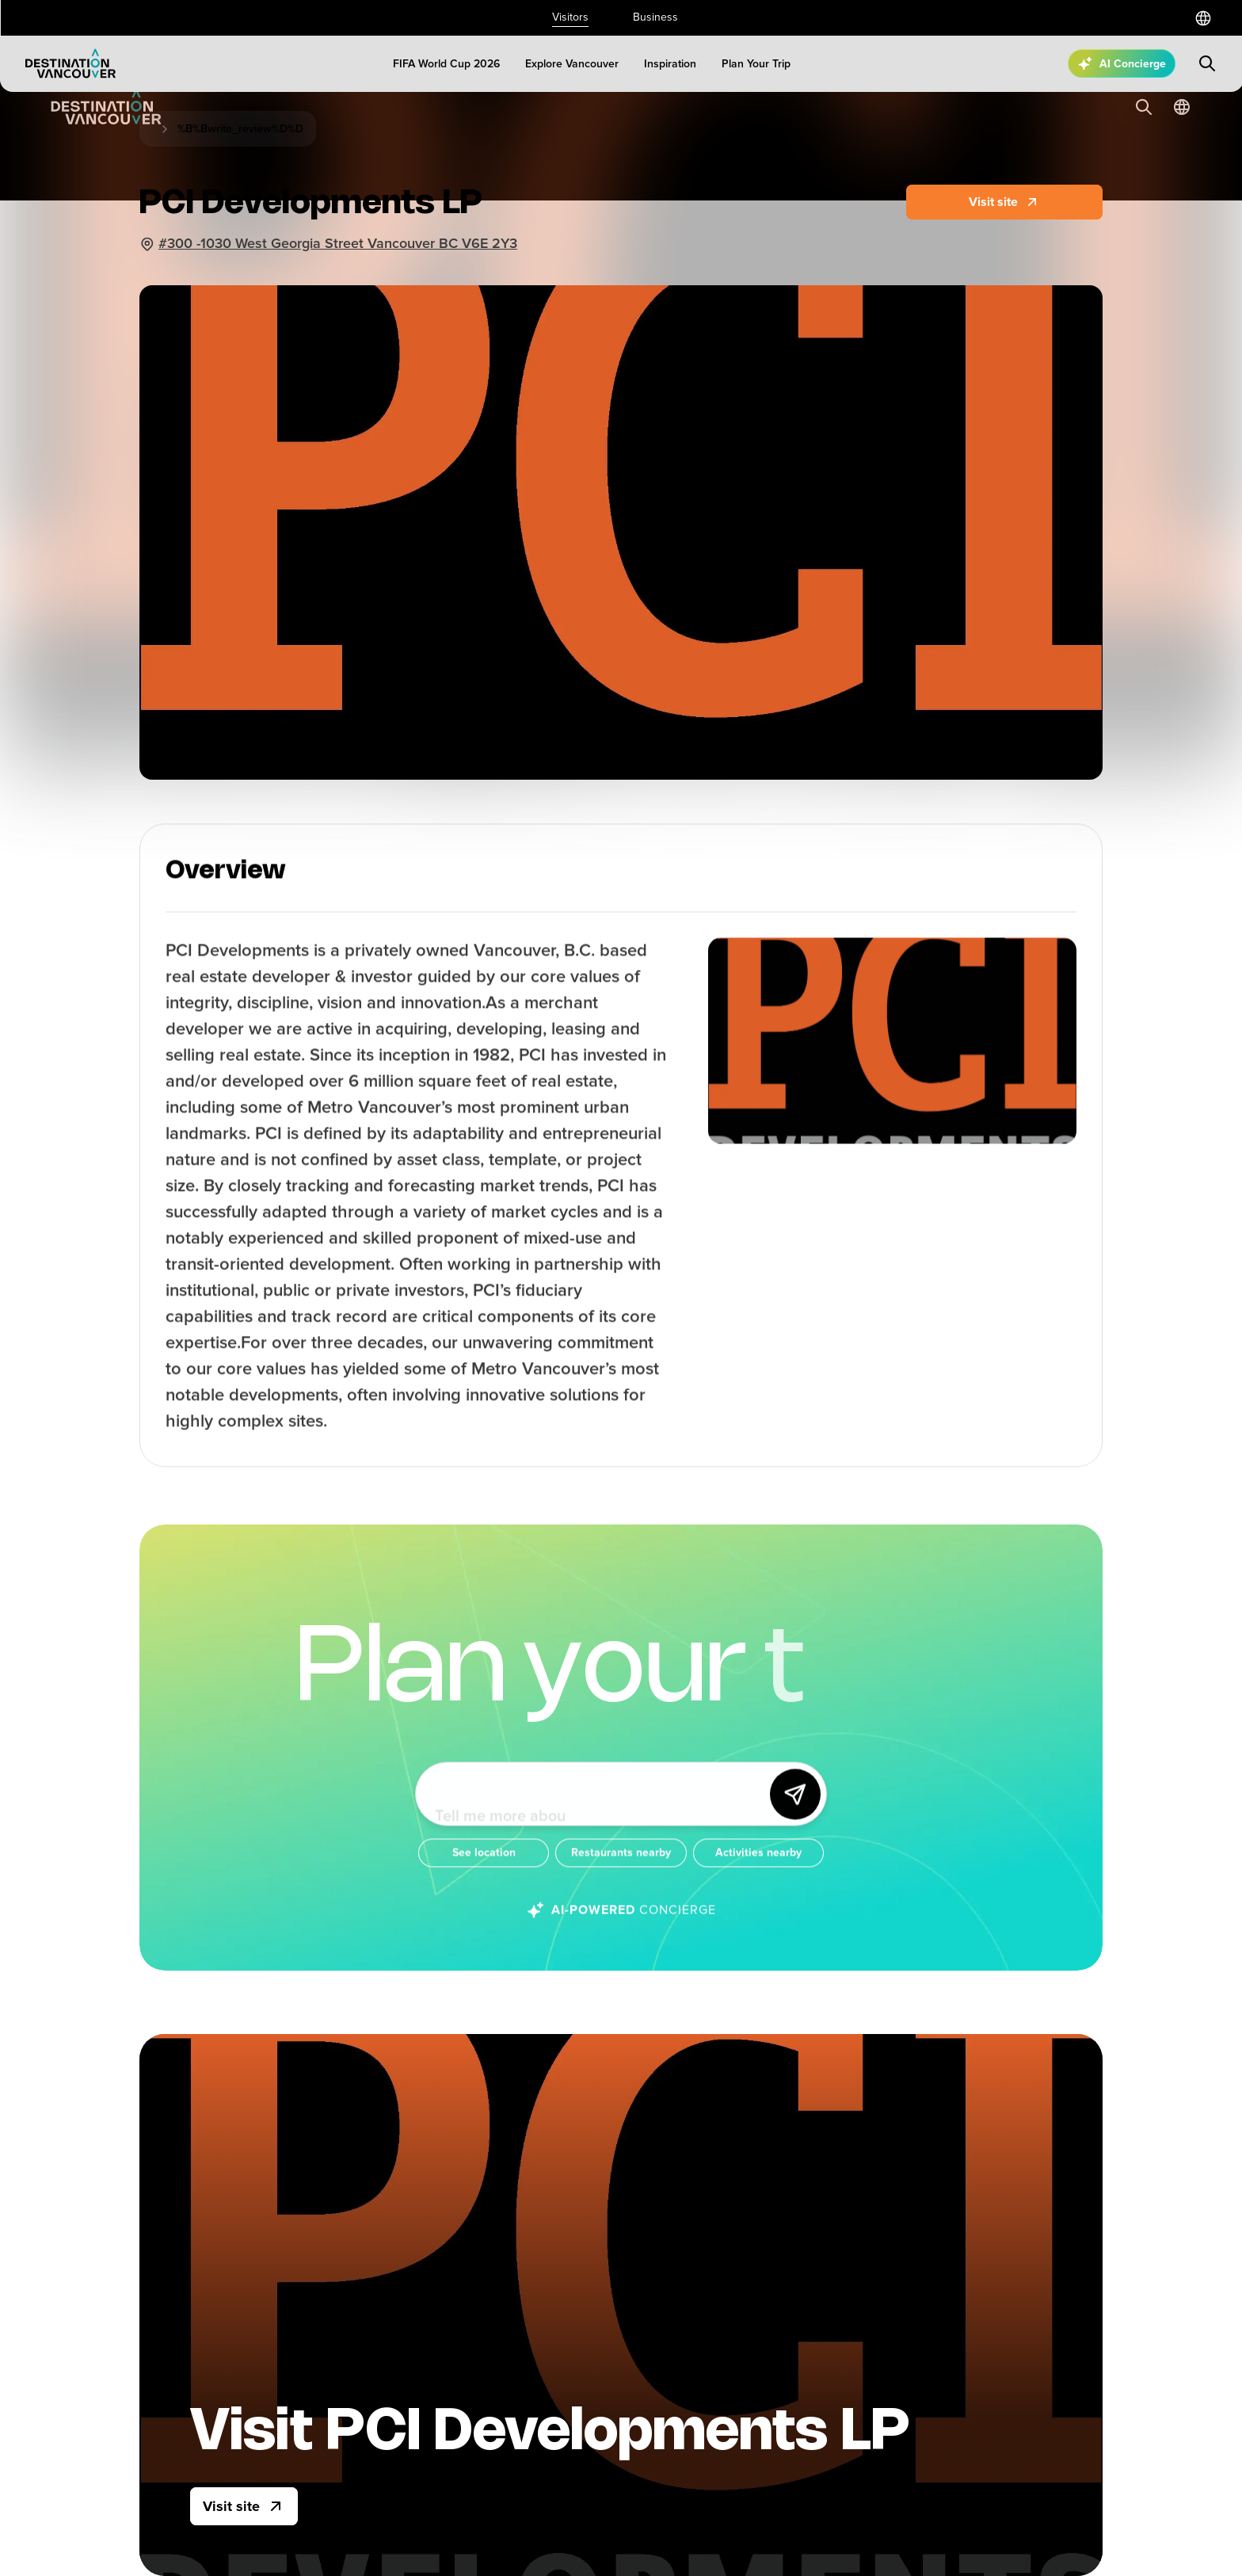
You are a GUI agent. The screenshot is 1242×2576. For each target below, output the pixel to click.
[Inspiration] (670, 64)
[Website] (1004, 202)
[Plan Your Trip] (756, 64)
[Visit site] (244, 2506)
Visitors (570, 17)
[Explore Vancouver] (572, 64)
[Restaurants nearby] (620, 1867)
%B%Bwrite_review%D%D (240, 128)
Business (655, 17)
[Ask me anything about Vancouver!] (597, 1808)
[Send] (795, 1808)
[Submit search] (1207, 63)
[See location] (483, 1867)
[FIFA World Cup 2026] (446, 64)
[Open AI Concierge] (1121, 63)
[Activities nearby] (758, 1867)
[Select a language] (1203, 18)
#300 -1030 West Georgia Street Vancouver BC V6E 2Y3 (337, 243)
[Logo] (70, 63)
